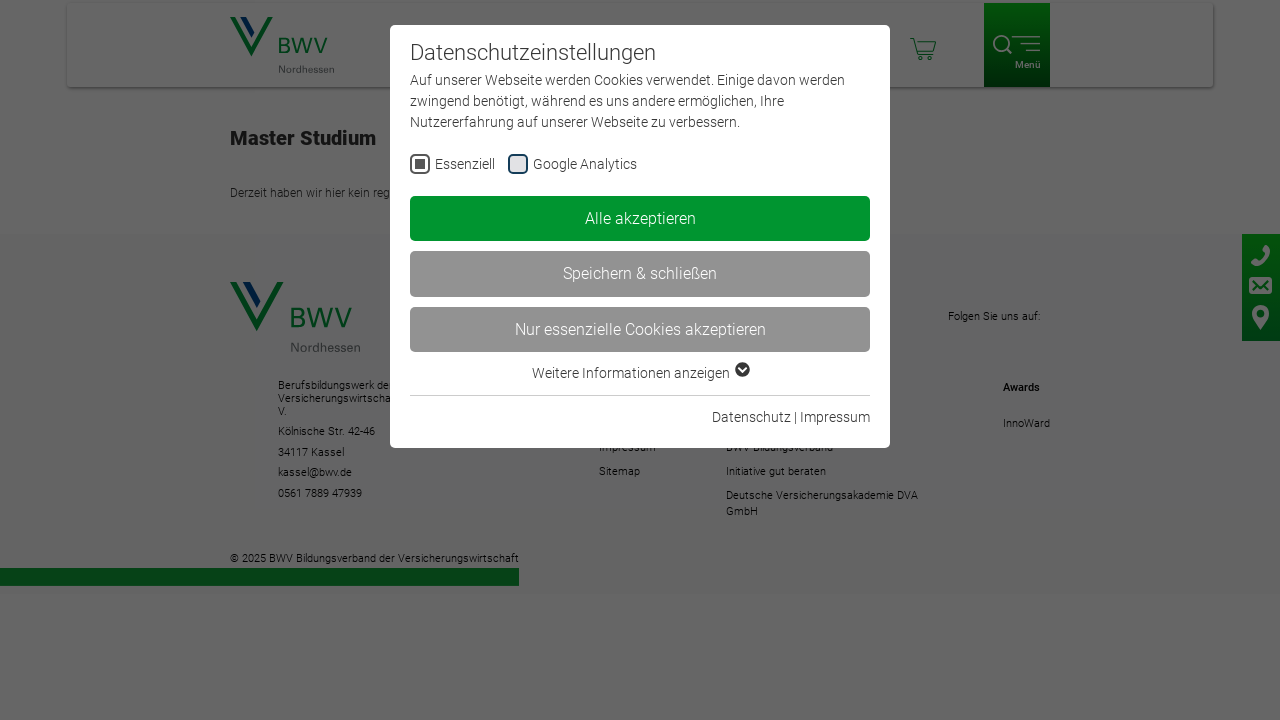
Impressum (835, 417)
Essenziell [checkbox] (465, 164)
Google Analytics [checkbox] (585, 164)
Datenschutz (751, 417)
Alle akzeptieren (640, 218)
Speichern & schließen (640, 273)
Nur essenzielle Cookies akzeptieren (640, 329)
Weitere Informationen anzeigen (640, 373)
